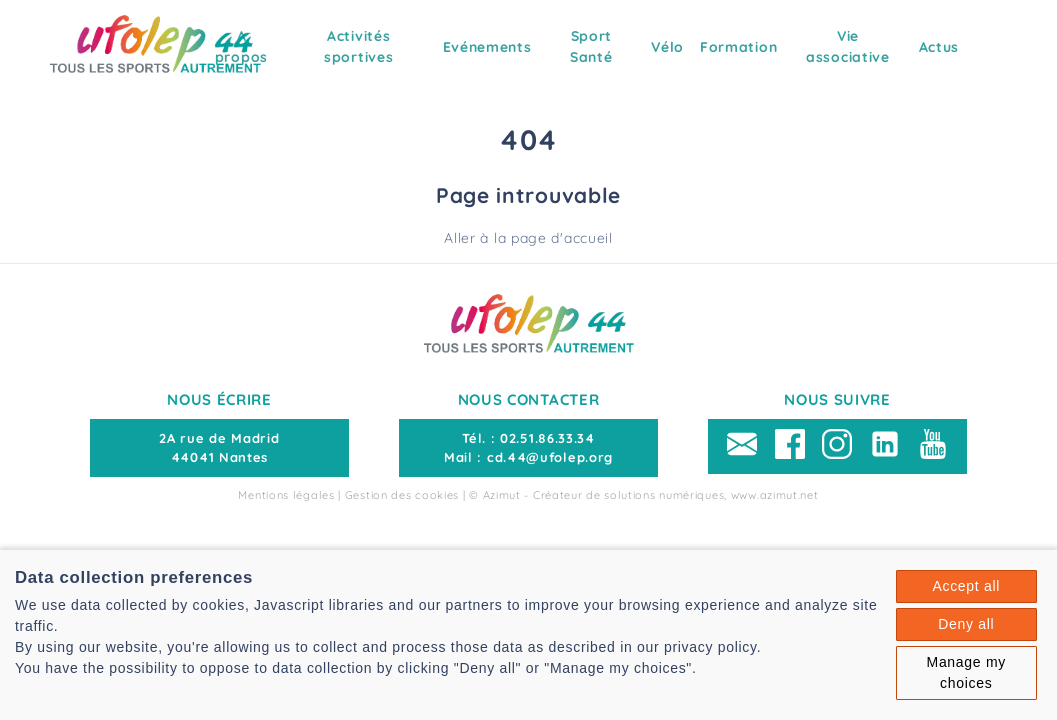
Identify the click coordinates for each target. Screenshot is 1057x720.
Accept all (966, 586)
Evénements (487, 47)
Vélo (667, 47)
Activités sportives (358, 46)
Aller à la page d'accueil (528, 238)
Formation (738, 47)
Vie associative (848, 46)
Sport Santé (591, 46)
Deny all (966, 624)
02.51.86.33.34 (547, 438)
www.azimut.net (775, 495)
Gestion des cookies (402, 495)
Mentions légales (286, 495)
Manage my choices (966, 672)
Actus (939, 47)
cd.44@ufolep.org (550, 457)
